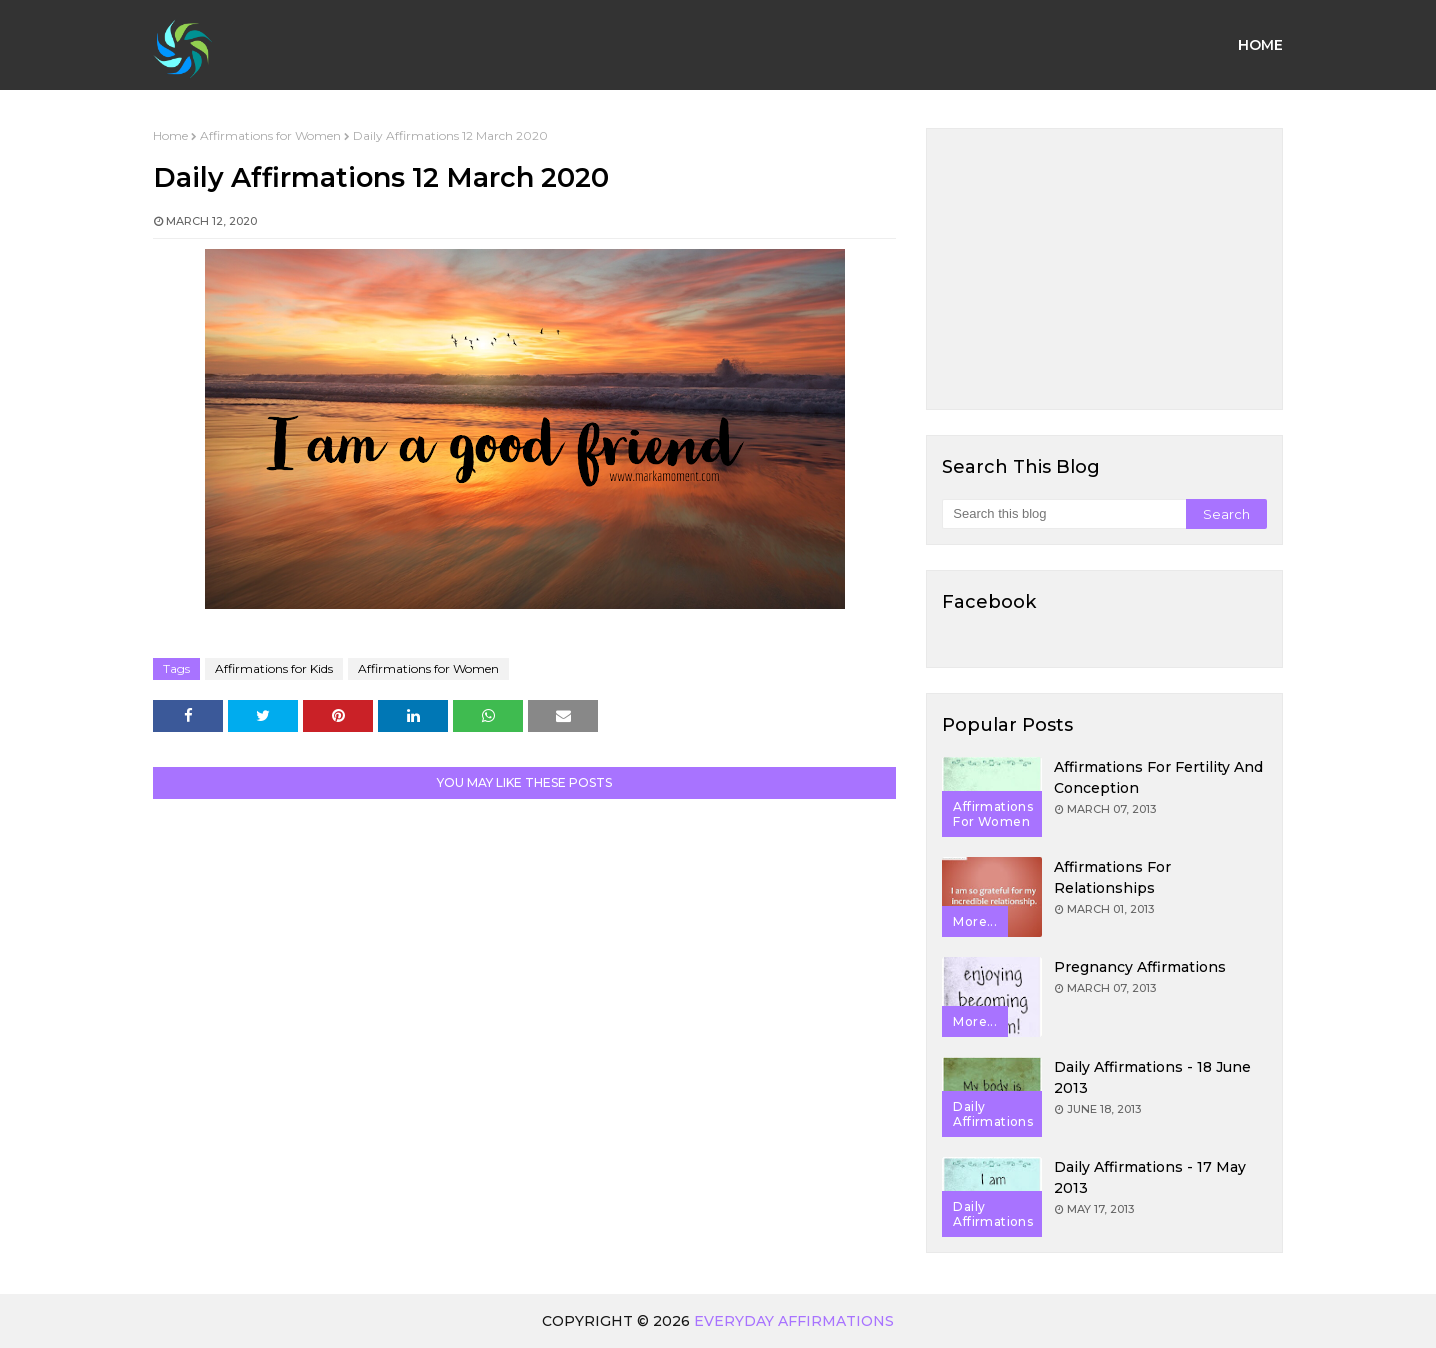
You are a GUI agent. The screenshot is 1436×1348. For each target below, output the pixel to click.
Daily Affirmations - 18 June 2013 (1152, 1077)
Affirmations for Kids (274, 668)
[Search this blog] (1063, 514)
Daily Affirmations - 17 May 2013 (1150, 1177)
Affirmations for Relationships (1112, 877)
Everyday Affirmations (794, 1321)
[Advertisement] (1104, 269)
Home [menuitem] (1260, 45)
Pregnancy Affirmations (1140, 967)
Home (170, 135)
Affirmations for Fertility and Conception (1158, 777)
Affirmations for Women (270, 135)
